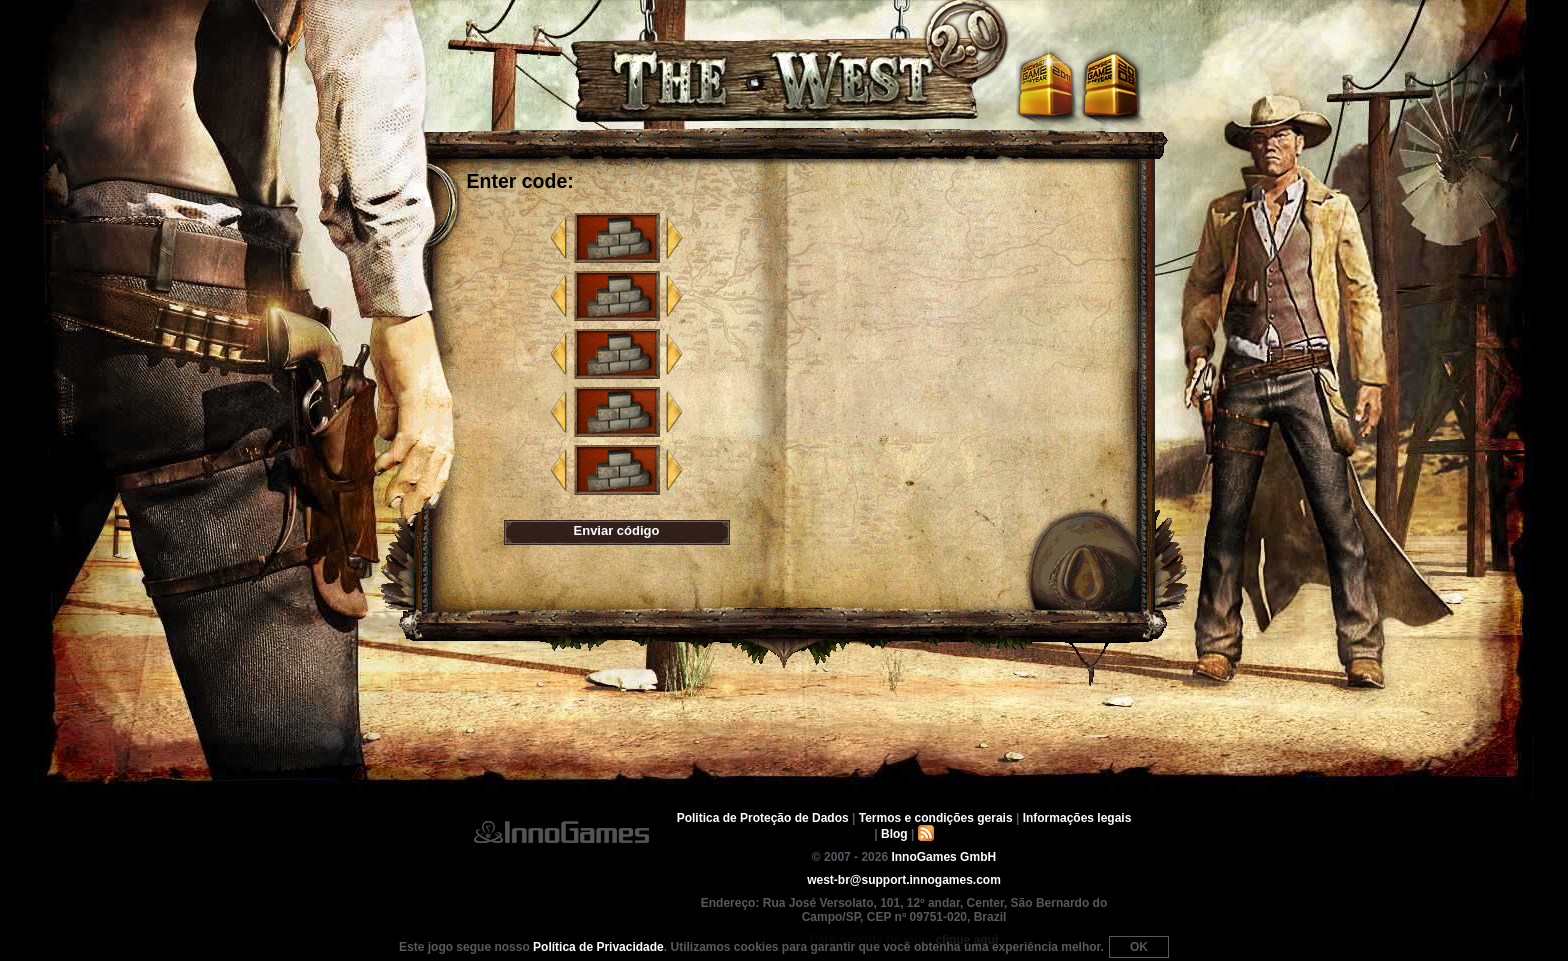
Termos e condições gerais (936, 818)
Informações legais (1077, 818)
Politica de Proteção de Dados (763, 818)
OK (1139, 947)
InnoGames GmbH (561, 832)
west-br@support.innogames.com (904, 880)
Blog (894, 834)
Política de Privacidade (598, 947)
